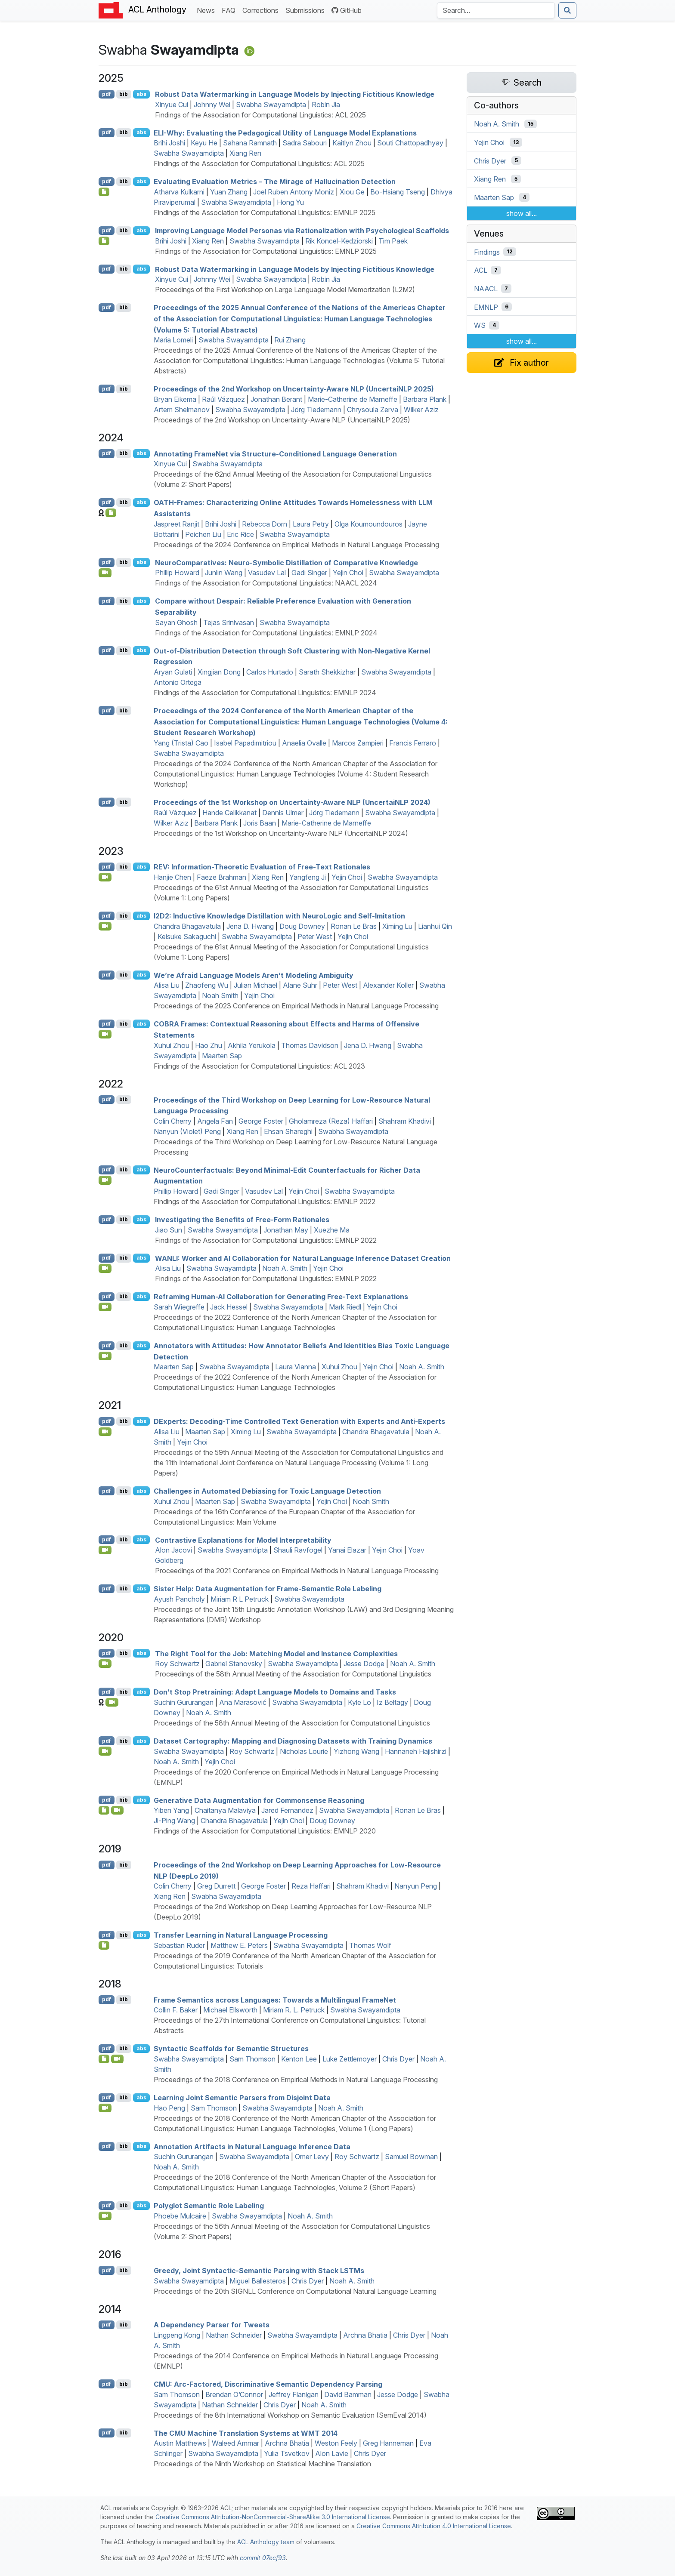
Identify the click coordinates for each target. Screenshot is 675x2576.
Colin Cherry (173, 1121)
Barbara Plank (424, 399)
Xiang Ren (245, 153)
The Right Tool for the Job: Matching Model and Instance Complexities (276, 1653)
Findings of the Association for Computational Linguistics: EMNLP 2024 (266, 633)
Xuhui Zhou (171, 1045)
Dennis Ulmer (282, 812)
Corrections (262, 10)
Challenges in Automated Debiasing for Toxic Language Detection (267, 1491)
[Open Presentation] (104, 1945)
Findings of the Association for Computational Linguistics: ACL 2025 (260, 115)
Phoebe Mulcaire (180, 2216)
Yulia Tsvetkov (287, 2453)
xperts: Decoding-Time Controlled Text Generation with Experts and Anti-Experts (299, 1421)
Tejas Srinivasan (228, 622)
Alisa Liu (167, 985)
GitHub (346, 10)
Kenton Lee (299, 2059)
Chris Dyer (398, 2059)
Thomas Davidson (309, 1045)
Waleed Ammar (235, 2443)
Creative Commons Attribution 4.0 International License (433, 2526)
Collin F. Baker (176, 2010)
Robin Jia (326, 104)
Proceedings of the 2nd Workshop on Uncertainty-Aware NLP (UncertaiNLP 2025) (294, 389)
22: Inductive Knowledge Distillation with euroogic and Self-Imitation (279, 916)
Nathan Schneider (234, 2335)
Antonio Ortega (177, 682)
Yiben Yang (171, 1810)
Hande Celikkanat (229, 812)
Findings (487, 251)
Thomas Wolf (370, 1945)
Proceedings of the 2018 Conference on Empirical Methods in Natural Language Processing (296, 2079)
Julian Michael (255, 985)
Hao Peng (169, 2108)
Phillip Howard (177, 572)
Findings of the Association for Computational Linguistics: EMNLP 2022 (264, 1201)
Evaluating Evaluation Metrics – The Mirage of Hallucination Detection (275, 181)
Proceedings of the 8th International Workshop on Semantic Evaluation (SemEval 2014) (290, 2415)
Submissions (306, 10)
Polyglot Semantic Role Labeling (209, 2205)
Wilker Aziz (421, 409)
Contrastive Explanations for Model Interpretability (243, 1539)
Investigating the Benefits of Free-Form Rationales (242, 1219)
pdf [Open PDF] (106, 94)
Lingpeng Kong (177, 2335)
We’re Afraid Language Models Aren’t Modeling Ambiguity (253, 975)
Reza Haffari (311, 1886)
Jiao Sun (168, 1230)
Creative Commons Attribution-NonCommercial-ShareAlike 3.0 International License (272, 2517)
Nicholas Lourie (304, 1751)
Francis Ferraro (412, 743)
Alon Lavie (331, 2453)
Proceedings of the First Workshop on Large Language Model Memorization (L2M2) (285, 289)
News (207, 10)
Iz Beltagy (392, 1702)
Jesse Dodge (364, 1663)
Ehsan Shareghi (288, 1131)
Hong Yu (290, 202)
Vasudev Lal (267, 572)
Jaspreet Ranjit (176, 524)
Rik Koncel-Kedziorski (339, 241)
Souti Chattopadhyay (410, 143)
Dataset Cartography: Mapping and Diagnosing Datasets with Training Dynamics (293, 1741)
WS (480, 325)
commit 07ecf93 (263, 2557)
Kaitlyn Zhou (352, 143)
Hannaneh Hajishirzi (415, 1751)
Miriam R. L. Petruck (294, 2010)
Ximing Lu (397, 926)
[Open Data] (110, 512)
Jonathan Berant (276, 399)
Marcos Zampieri (358, 743)
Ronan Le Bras (354, 926)
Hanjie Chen (172, 877)
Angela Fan (215, 1121)
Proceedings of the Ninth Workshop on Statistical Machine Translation (262, 2463)
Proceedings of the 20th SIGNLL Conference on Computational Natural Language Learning (295, 2291)
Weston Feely (336, 2443)
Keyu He (204, 143)
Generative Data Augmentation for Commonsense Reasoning (259, 1800)
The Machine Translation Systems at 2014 (246, 2432)
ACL (480, 270)
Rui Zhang (290, 340)
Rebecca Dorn (264, 524)
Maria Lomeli (173, 340)
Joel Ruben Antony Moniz (293, 192)
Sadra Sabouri (304, 143)
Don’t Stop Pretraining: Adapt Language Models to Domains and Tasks (275, 1692)
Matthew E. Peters (239, 1945)
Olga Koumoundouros (368, 524)
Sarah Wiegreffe (179, 1307)
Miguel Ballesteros (257, 2281)
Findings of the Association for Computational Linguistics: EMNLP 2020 (265, 1831)
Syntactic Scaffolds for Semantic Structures (231, 2048)
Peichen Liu (203, 534)
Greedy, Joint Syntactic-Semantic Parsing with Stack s (259, 2270)
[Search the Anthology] (496, 10)
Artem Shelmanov (182, 409)
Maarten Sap (222, 1055)
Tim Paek (393, 241)
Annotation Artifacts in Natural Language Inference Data (252, 2146)
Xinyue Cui (171, 104)
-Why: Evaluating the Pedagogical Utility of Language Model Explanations (285, 132)
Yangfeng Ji (307, 877)
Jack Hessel (229, 1307)
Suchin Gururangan (184, 1702)
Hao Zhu (208, 1045)
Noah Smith (220, 995)
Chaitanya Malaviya (225, 1810)
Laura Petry (311, 524)
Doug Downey (302, 926)
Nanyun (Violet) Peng (187, 1131)
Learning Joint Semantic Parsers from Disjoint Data (242, 2097)
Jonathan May (285, 1230)
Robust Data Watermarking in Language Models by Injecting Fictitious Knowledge (294, 94)
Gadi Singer (309, 572)
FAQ (230, 10)
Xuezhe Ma (332, 1230)
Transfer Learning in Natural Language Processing (241, 1935)
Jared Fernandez (287, 1810)
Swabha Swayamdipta (271, 104)
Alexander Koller (388, 985)
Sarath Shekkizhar (327, 672)
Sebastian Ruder (179, 1945)
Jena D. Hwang (250, 926)
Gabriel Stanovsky (233, 1663)
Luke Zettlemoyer (349, 2059)
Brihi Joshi (169, 143)
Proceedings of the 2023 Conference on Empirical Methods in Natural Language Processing (296, 1005)
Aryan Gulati (173, 672)
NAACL (486, 288)
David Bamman (348, 2394)
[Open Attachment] (104, 2059)
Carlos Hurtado (269, 672)
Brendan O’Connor (234, 2394)
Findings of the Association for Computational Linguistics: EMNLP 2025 (264, 212)
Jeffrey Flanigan (294, 2394)
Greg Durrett (216, 1886)
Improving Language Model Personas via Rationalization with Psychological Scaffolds (302, 230)
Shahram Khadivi (404, 1121)
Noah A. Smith (284, 1268)
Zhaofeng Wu (206, 985)
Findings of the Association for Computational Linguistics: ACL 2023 (259, 1066)
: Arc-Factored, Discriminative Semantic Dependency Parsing (268, 2384)
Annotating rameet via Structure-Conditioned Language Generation (275, 453)
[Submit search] (567, 10)
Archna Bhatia (365, 2335)
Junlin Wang (223, 572)
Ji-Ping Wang (174, 1820)
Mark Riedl (345, 1307)
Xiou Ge (352, 192)
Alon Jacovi (173, 1550)
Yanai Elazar (347, 1550)
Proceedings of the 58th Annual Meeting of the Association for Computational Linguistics (293, 1674)
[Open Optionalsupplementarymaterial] (104, 1810)
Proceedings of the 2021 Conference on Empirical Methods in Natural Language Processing (297, 1570)
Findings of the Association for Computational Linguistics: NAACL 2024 (266, 583)
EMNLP (486, 306)
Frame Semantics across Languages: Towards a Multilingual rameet (275, 1999)
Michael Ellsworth (230, 2010)
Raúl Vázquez (223, 399)
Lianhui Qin (435, 926)
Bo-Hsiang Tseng (397, 192)
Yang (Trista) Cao (181, 743)
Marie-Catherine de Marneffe (352, 399)
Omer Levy (312, 2156)
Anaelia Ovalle (304, 743)
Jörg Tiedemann (316, 409)
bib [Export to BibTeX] (123, 94)
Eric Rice (240, 534)
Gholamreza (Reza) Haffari (331, 1121)
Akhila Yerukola (252, 1045)
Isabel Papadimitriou (245, 743)
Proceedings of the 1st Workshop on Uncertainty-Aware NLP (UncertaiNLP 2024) (292, 802)
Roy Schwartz (177, 1663)
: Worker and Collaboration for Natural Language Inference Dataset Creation (303, 1258)
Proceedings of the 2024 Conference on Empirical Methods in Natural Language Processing (296, 544)
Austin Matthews (180, 2443)
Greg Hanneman (388, 2443)
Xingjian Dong (219, 672)
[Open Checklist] (104, 192)
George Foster (260, 1121)
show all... (521, 213)
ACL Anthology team (265, 2541)
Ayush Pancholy (179, 1599)
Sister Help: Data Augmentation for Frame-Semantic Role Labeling (267, 1588)
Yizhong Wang (356, 1751)
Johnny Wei (212, 104)
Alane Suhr (300, 985)
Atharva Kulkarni (179, 192)
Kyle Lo (359, 1702)
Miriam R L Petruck (240, 1599)
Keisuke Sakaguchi (187, 936)
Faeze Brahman (221, 877)
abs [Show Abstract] (141, 94)
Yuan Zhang (229, 192)
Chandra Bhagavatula (187, 926)
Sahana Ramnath (250, 143)
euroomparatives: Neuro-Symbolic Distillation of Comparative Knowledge (286, 562)
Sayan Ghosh (176, 622)
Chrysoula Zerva (372, 409)
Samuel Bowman (411, 2156)
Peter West (314, 936)
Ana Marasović (242, 1702)
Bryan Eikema (175, 399)
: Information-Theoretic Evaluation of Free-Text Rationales (262, 867)
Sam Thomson (252, 2059)
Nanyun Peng (415, 1886)
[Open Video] (105, 572)
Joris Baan (259, 823)
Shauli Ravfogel (297, 1550)
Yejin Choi (348, 572)
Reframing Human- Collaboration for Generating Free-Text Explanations (281, 1296)
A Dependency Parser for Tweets (211, 2324)
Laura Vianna (295, 1366)
